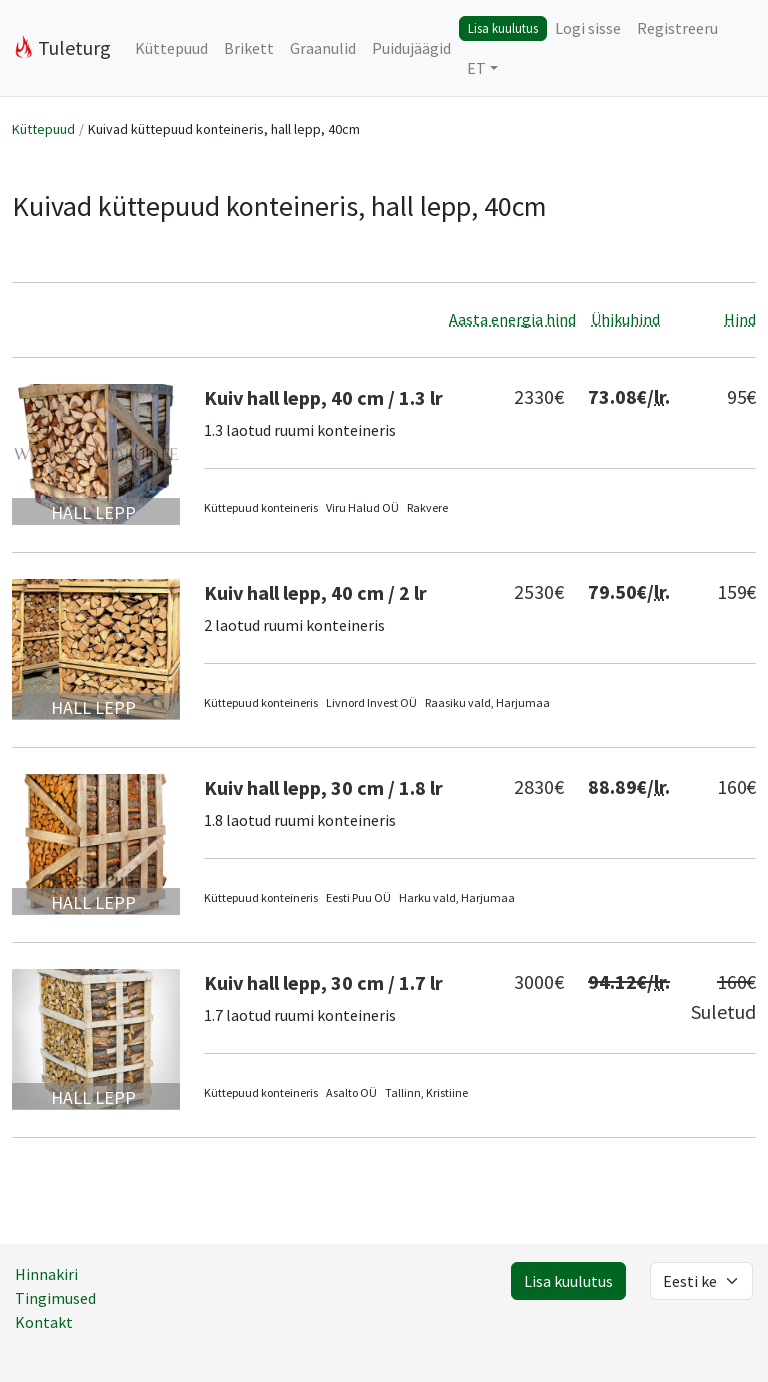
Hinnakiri (46, 1274)
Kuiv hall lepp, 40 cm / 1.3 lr (323, 397)
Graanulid (323, 48)
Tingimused (55, 1298)
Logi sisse (588, 28)
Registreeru (677, 28)
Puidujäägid (411, 48)
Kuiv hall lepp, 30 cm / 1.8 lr (323, 787)
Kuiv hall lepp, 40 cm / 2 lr (315, 592)
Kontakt (44, 1322)
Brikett (249, 48)
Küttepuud (171, 48)
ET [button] (476, 68)
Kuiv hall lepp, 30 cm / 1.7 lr (323, 982)
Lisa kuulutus (503, 28)
